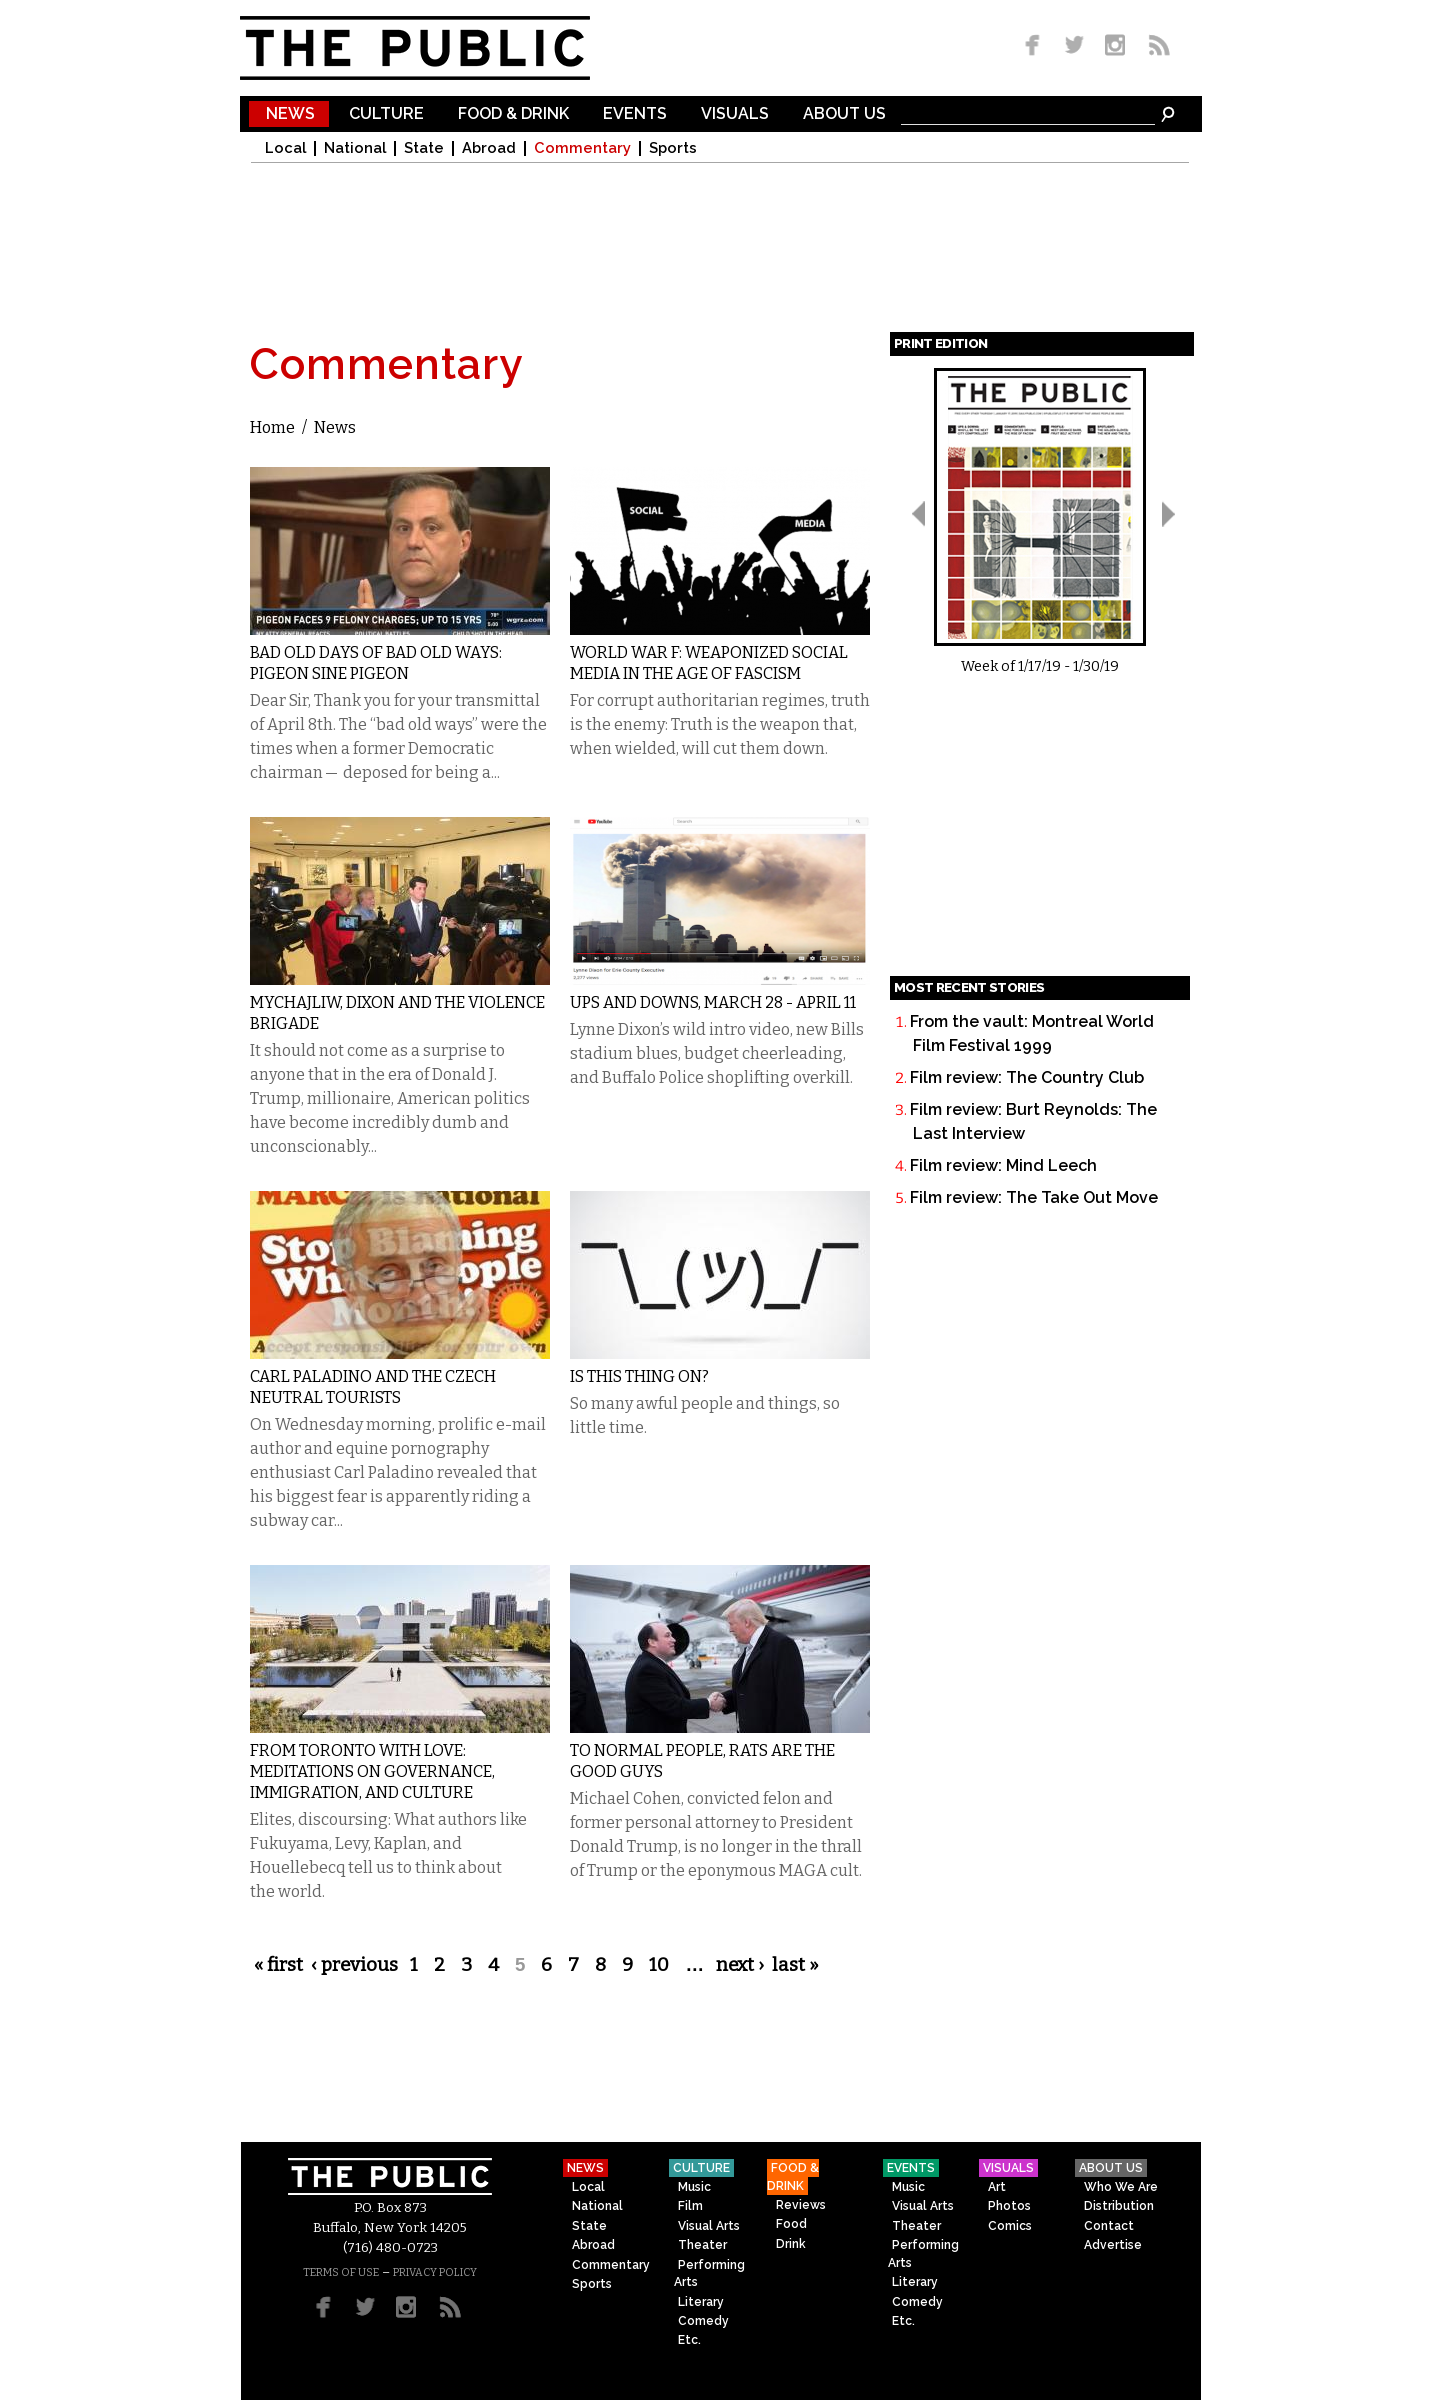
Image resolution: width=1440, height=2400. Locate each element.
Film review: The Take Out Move (1034, 1197)
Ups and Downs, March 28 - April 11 (713, 1002)
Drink (791, 2244)
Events (635, 114)
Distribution (1119, 2206)
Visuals (735, 114)
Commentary (582, 148)
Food (791, 2224)
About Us (844, 114)
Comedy (703, 2321)
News (290, 114)
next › (740, 1965)
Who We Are (1121, 2187)
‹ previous (354, 1965)
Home (272, 427)
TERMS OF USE (341, 2272)
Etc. (689, 2340)
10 (659, 1965)
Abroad (489, 148)
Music (694, 2187)
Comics (1010, 2226)
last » (795, 1965)
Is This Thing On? (639, 1376)
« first (278, 1965)
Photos (1009, 2206)
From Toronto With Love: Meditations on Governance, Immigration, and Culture (372, 1771)
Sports (673, 148)
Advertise (1113, 2245)
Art (997, 2187)
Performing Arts (709, 2273)
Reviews (801, 2205)
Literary (701, 2302)
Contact (1109, 2226)
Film (690, 2206)
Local (285, 148)
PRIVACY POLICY (435, 2272)
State (424, 148)
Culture (386, 114)
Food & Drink (513, 114)
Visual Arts (709, 2226)
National (355, 148)
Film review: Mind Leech (1003, 1165)
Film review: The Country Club (1027, 1077)
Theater (702, 2245)
